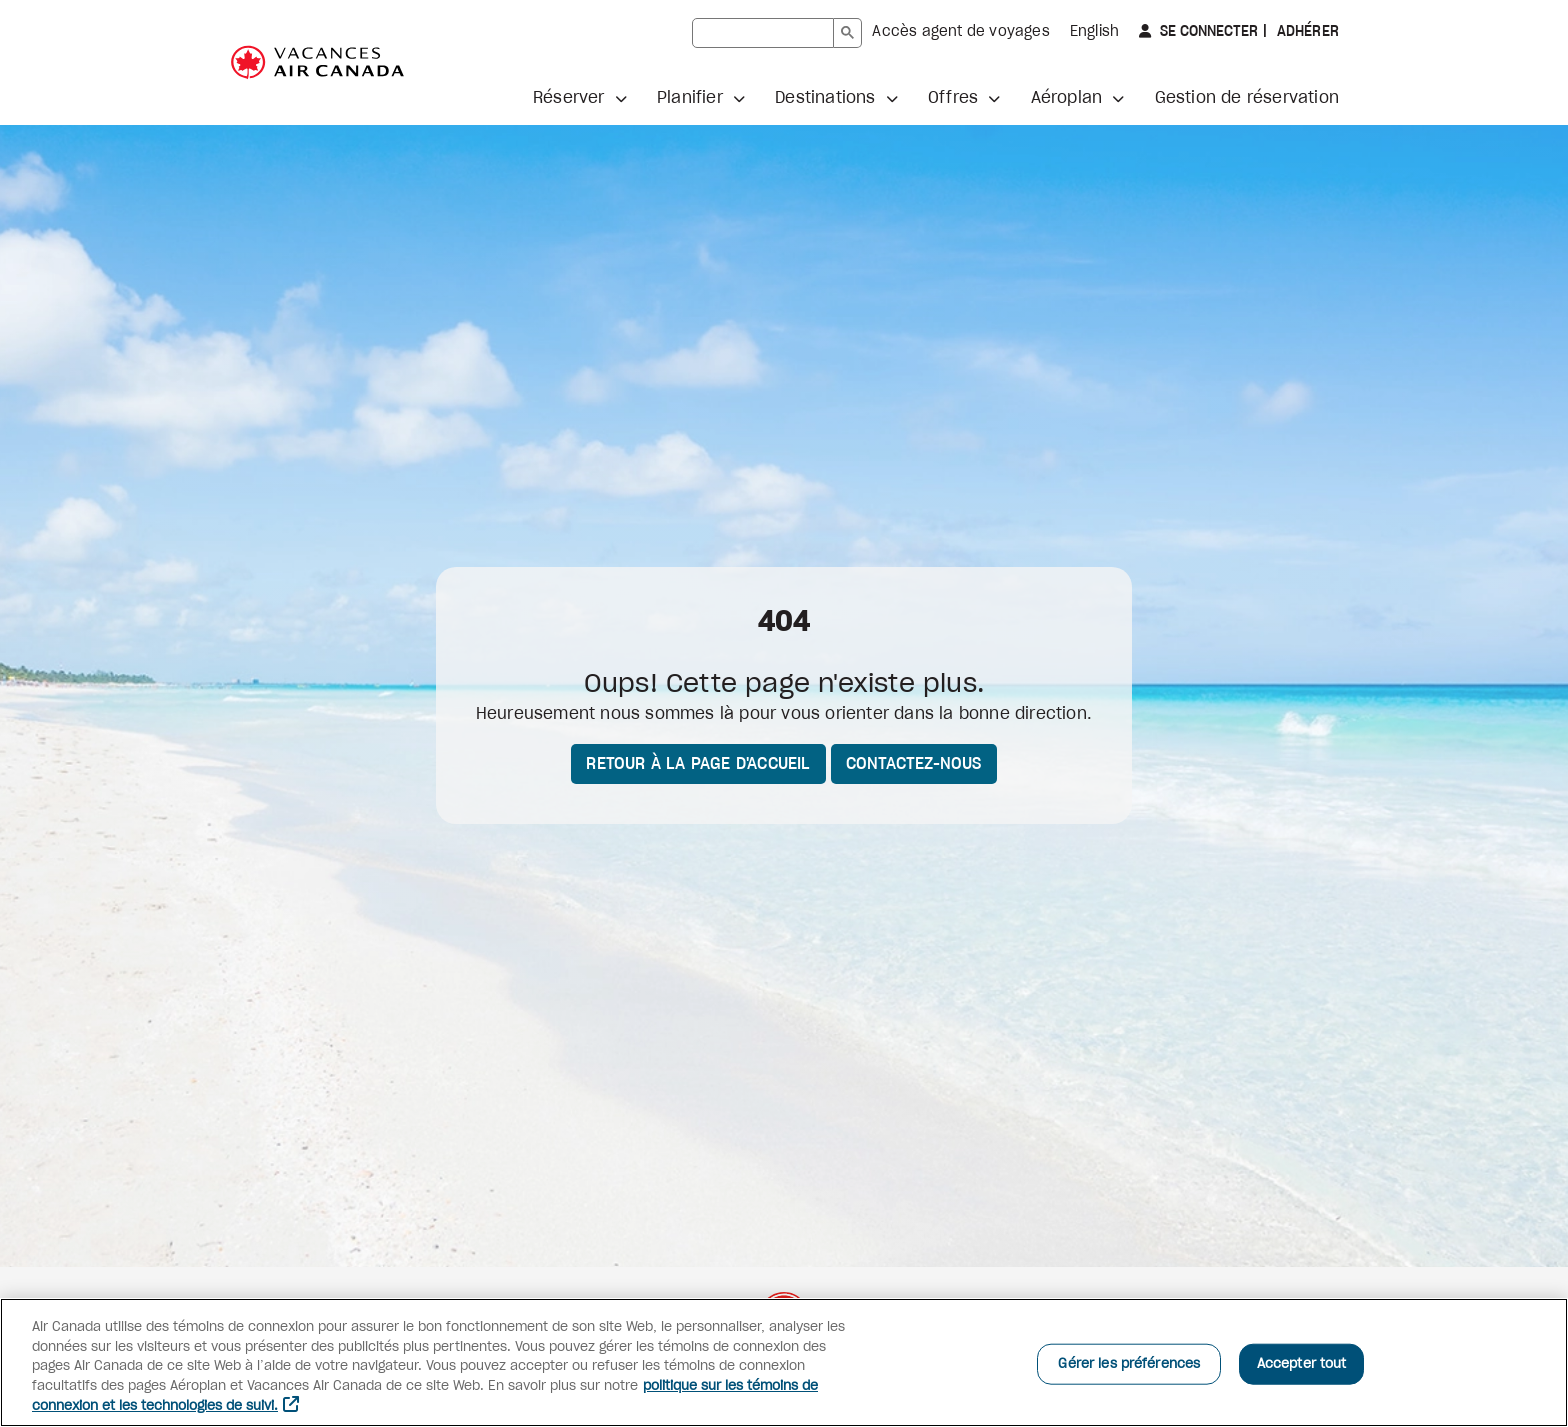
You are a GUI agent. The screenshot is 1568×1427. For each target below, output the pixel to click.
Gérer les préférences (1129, 1363)
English (1094, 32)
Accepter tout (1302, 1363)
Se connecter (1207, 31)
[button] (580, 98)
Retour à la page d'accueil (698, 764)
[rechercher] (763, 33)
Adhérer (1305, 32)
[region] (784, 1362)
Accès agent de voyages (960, 32)
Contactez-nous (914, 764)
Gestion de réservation (1247, 98)
